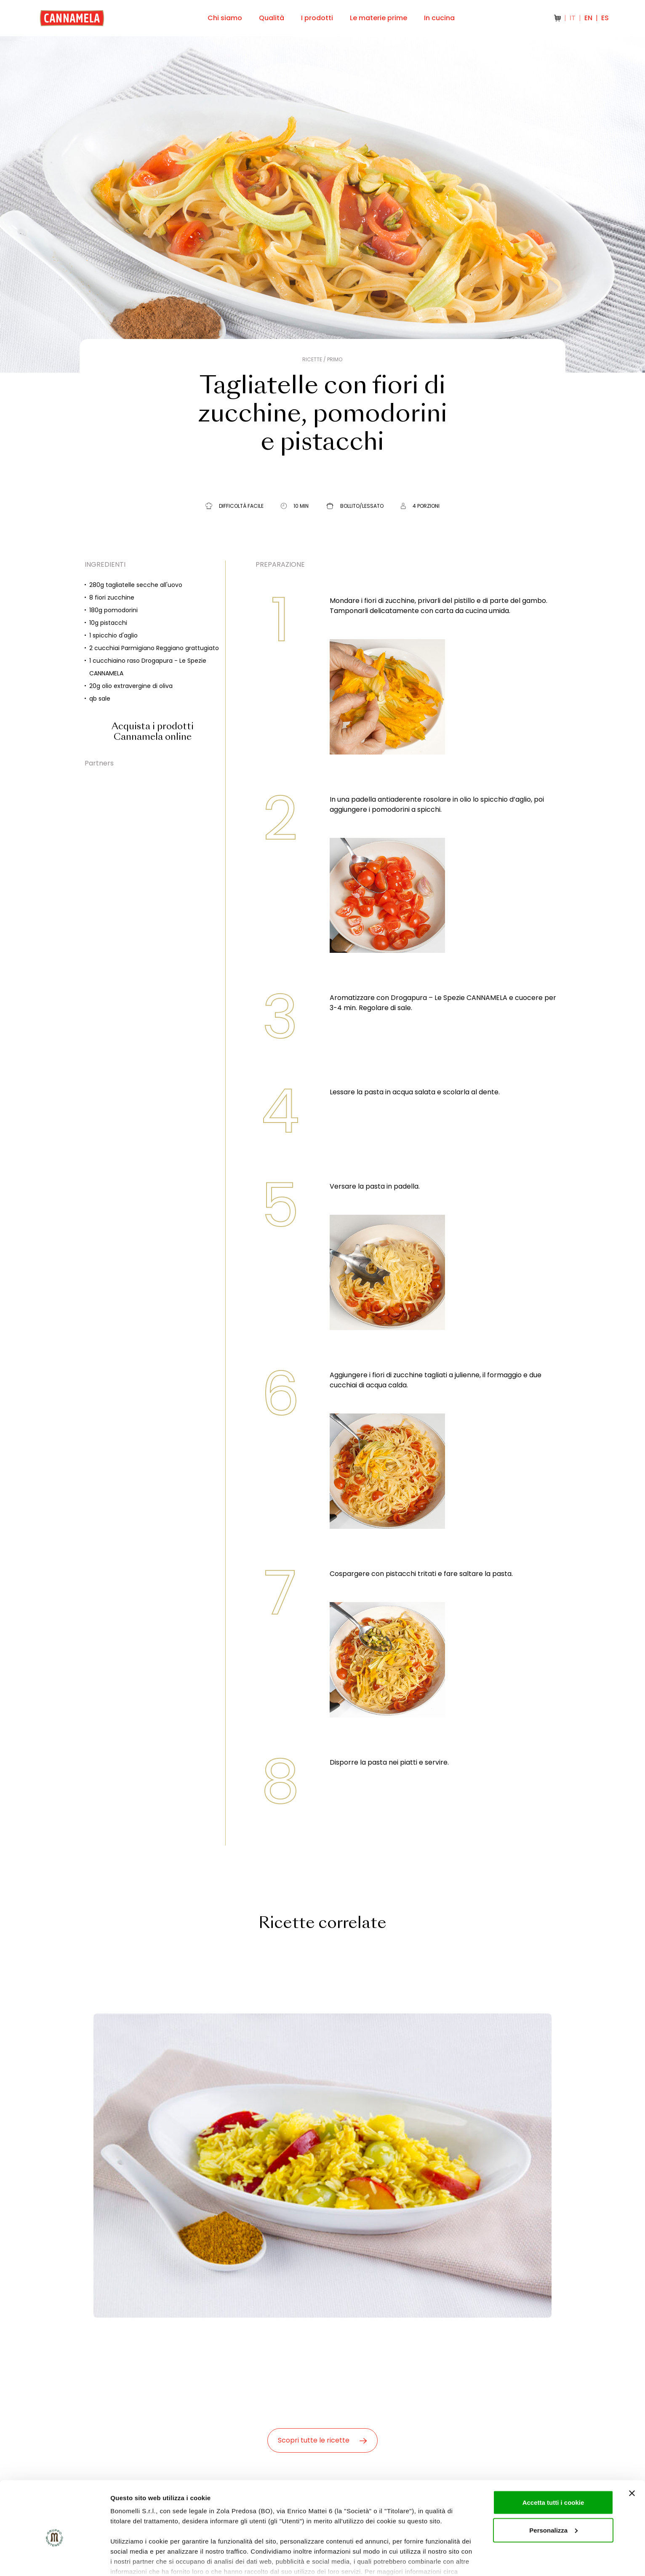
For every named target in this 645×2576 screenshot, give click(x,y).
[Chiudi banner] (632, 2449)
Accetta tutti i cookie (553, 2457)
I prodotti (317, 18)
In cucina (439, 18)
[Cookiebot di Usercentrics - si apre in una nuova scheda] (54, 2559)
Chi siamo (225, 18)
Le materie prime (378, 18)
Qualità (271, 18)
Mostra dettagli (133, 2559)
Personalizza (553, 2485)
